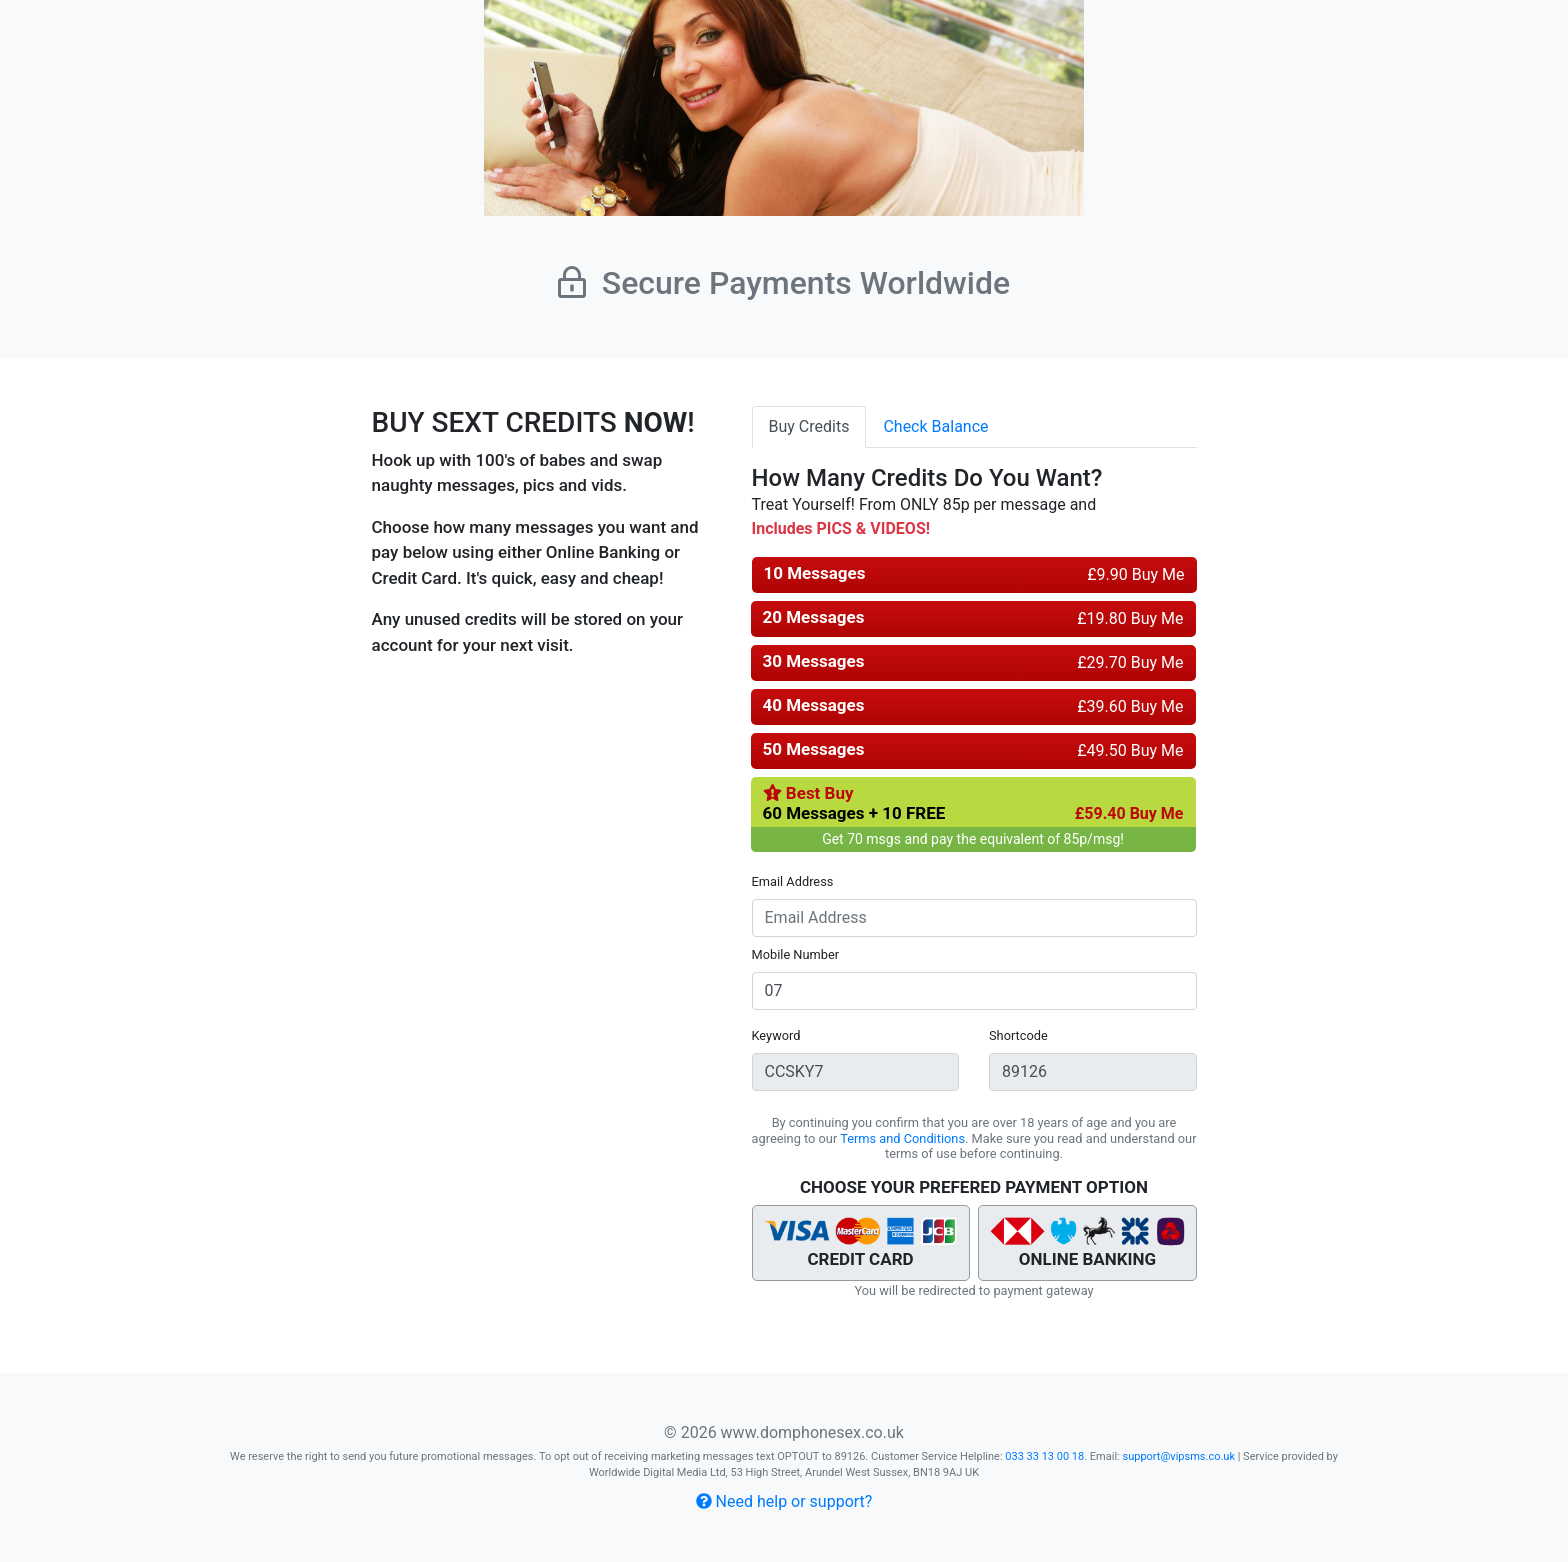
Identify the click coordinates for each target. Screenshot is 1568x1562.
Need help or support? (784, 1501)
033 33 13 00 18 (1044, 1456)
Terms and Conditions (902, 1138)
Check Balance (935, 426)
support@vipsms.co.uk (1178, 1456)
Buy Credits (809, 426)
